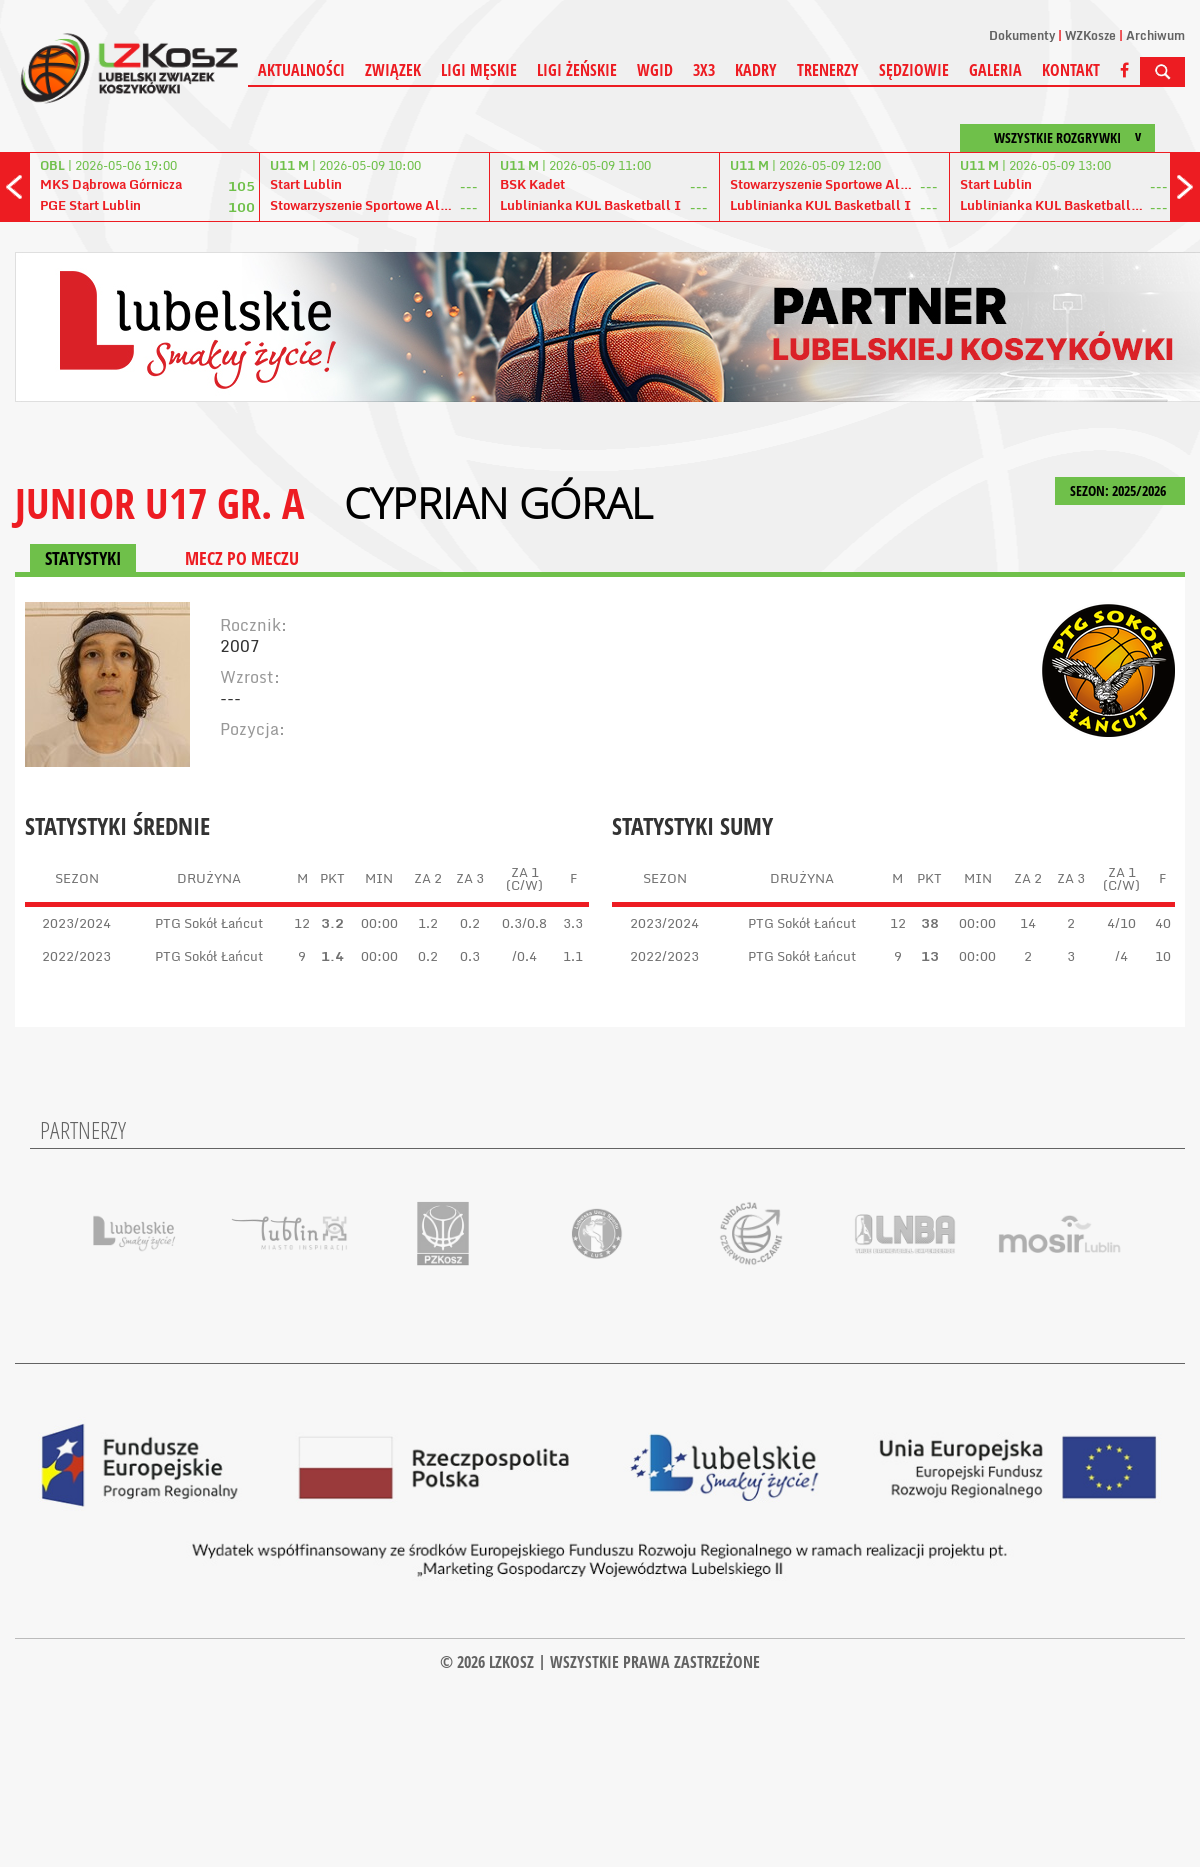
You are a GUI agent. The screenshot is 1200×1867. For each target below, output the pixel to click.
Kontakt (1071, 70)
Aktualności (301, 70)
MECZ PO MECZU (242, 558)
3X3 (704, 70)
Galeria (995, 70)
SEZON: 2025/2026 (1120, 490)
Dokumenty (1022, 35)
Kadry (756, 70)
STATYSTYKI (83, 558)
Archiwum (1155, 35)
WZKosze (1090, 35)
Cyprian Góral (498, 503)
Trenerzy (828, 70)
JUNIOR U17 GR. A (159, 502)
